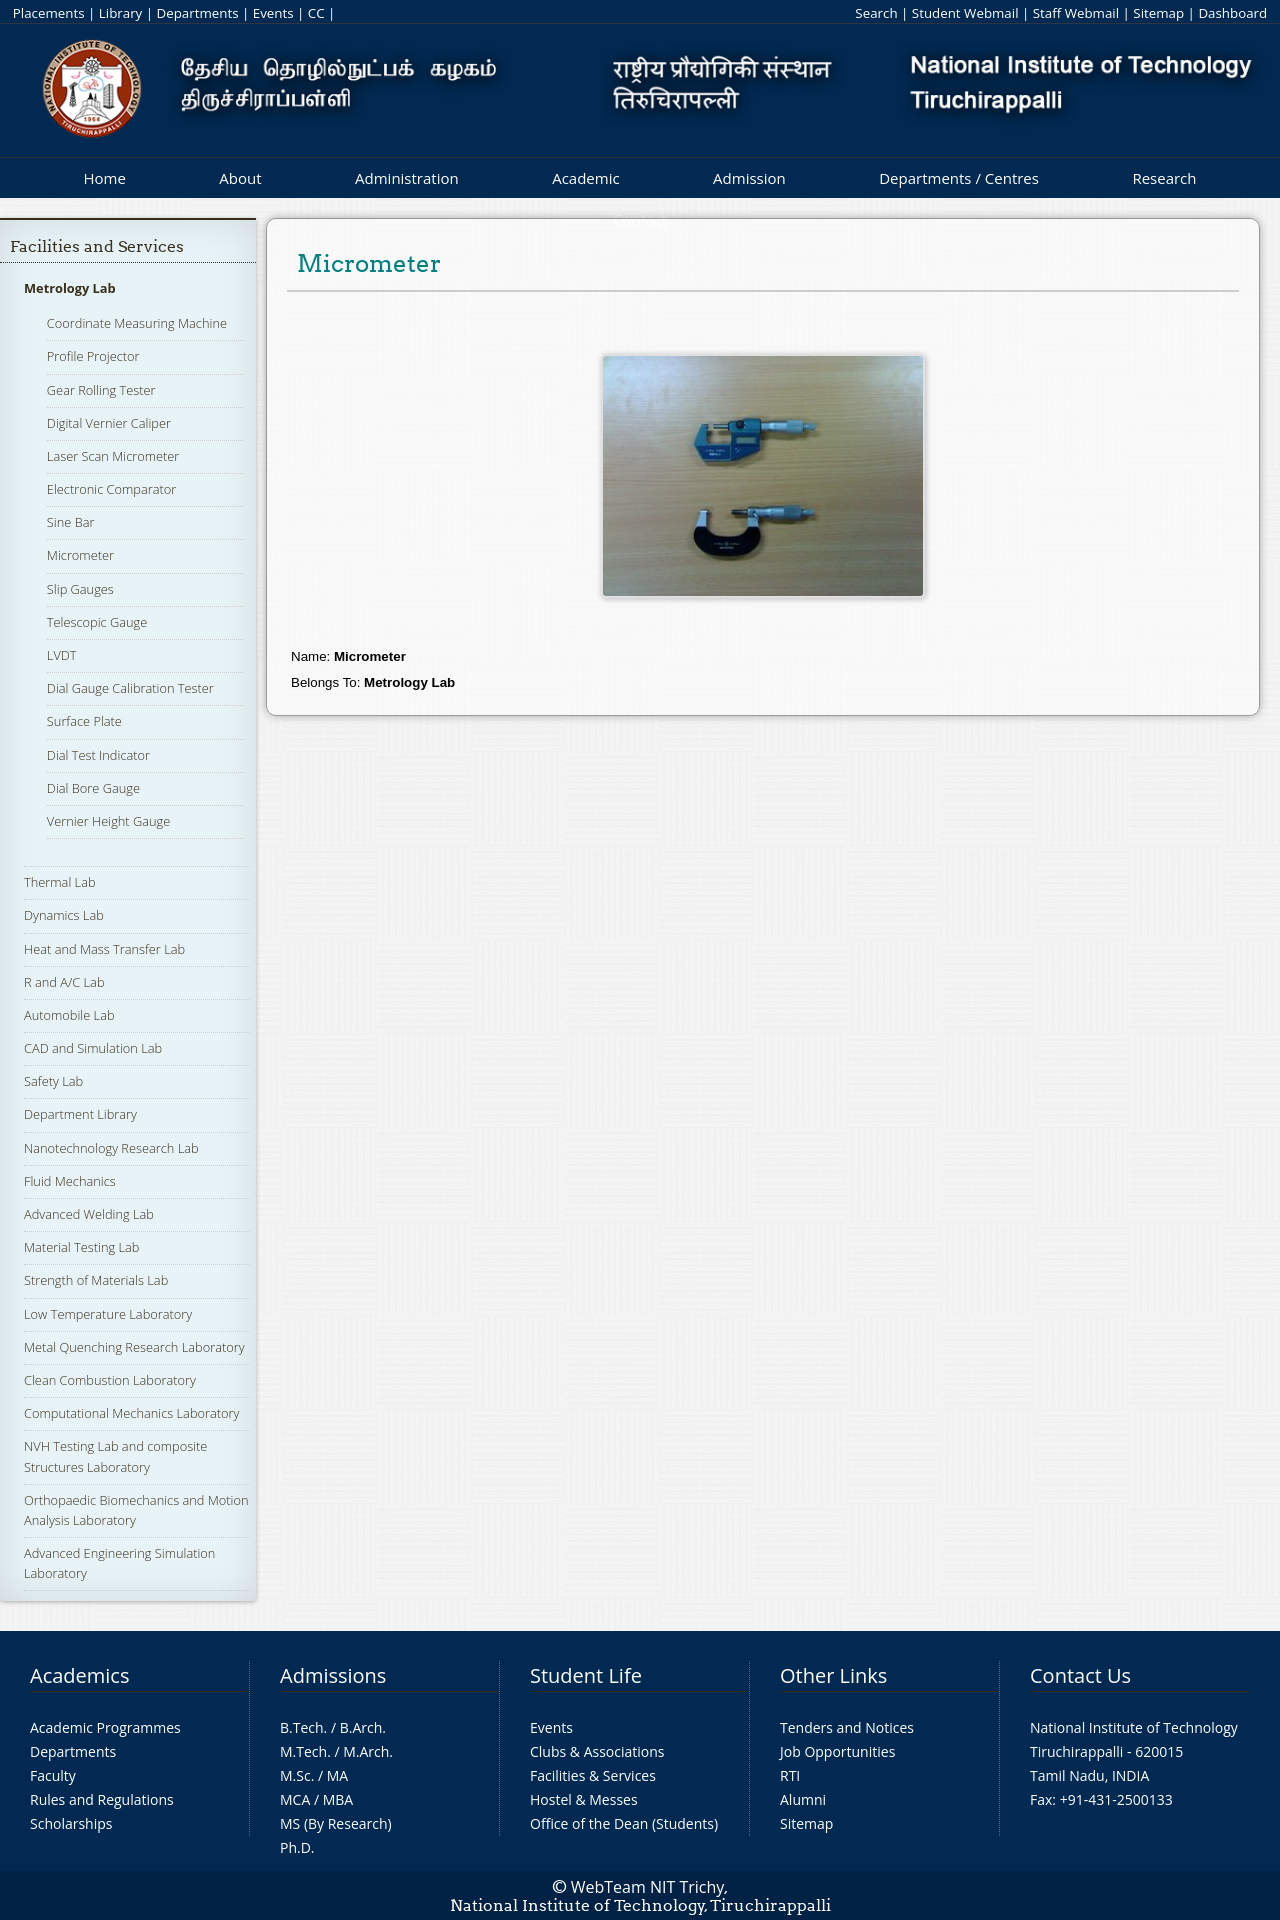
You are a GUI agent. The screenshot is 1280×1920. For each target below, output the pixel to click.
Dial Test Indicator (98, 755)
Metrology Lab (70, 288)
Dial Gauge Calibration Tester (130, 688)
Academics (79, 1675)
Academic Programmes (105, 1727)
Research (1164, 178)
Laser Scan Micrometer (113, 456)
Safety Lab (53, 1081)
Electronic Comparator (111, 489)
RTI (790, 1775)
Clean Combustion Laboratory (110, 1380)
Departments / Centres (959, 178)
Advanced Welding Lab (89, 1214)
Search (876, 13)
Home (104, 178)
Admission (749, 178)
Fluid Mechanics (70, 1181)
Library (120, 13)
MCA (295, 1799)
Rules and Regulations (102, 1799)
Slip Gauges (80, 589)
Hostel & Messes (584, 1799)
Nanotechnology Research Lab (111, 1148)
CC (316, 13)
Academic (585, 178)
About (240, 178)
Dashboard (1232, 13)
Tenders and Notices (847, 1727)
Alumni (803, 1799)
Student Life (586, 1675)
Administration (407, 178)
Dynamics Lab (64, 915)
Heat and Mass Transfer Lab (104, 949)
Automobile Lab (69, 1015)
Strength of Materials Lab (96, 1280)
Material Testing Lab (81, 1247)
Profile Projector (93, 356)
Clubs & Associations (597, 1751)
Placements (49, 13)
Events (273, 13)
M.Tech (303, 1751)
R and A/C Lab (64, 982)
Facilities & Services (593, 1775)
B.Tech (302, 1727)
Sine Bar (71, 522)
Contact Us (1080, 1675)
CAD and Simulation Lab (93, 1048)
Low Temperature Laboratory (108, 1314)
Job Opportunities (837, 1751)
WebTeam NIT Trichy (648, 1887)
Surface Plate (84, 721)
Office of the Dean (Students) (624, 1823)
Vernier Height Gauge (108, 821)
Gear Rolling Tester (101, 390)
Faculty (53, 1775)
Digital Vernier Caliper (109, 423)
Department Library (80, 1114)
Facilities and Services (97, 246)
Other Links (833, 1675)
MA (337, 1775)
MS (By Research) (336, 1823)
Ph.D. (297, 1847)
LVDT (62, 655)
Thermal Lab (60, 882)
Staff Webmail (1076, 13)
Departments (198, 13)
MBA (338, 1799)
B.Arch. (363, 1727)
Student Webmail (965, 13)
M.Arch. (368, 1751)
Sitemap (1158, 13)
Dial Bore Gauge (93, 788)
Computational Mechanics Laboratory (131, 1413)
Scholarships (71, 1823)
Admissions (333, 1675)
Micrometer (80, 555)
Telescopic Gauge (97, 622)
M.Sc (295, 1775)
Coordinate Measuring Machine (137, 323)
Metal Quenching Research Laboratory (134, 1347)
